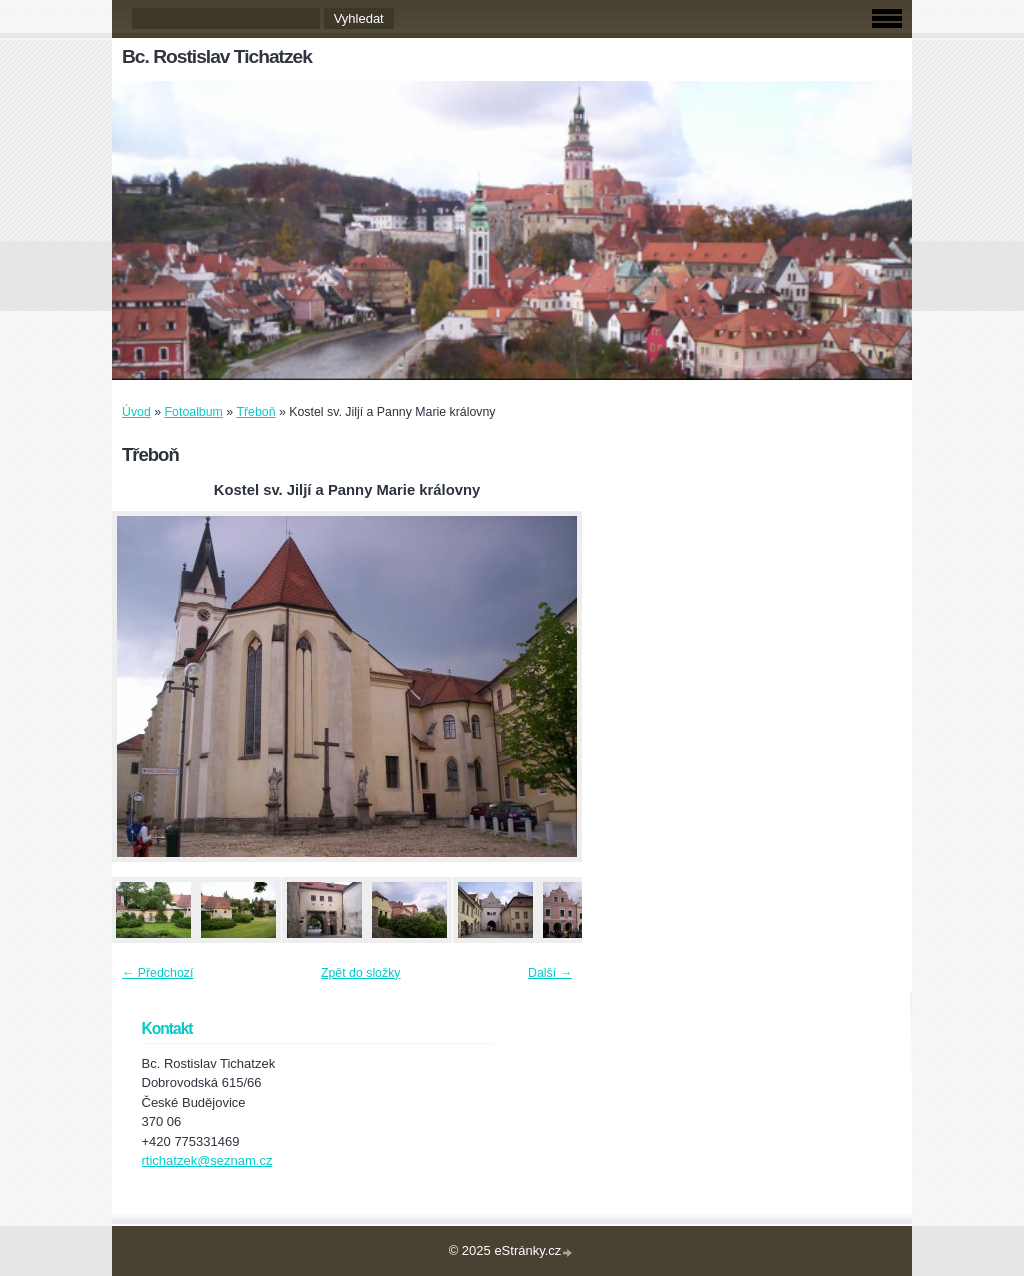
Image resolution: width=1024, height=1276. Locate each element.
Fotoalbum (194, 412)
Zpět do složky (361, 973)
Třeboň (255, 412)
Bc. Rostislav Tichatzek (217, 56)
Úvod (136, 412)
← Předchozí (157, 973)
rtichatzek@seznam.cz (207, 1160)
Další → (550, 973)
